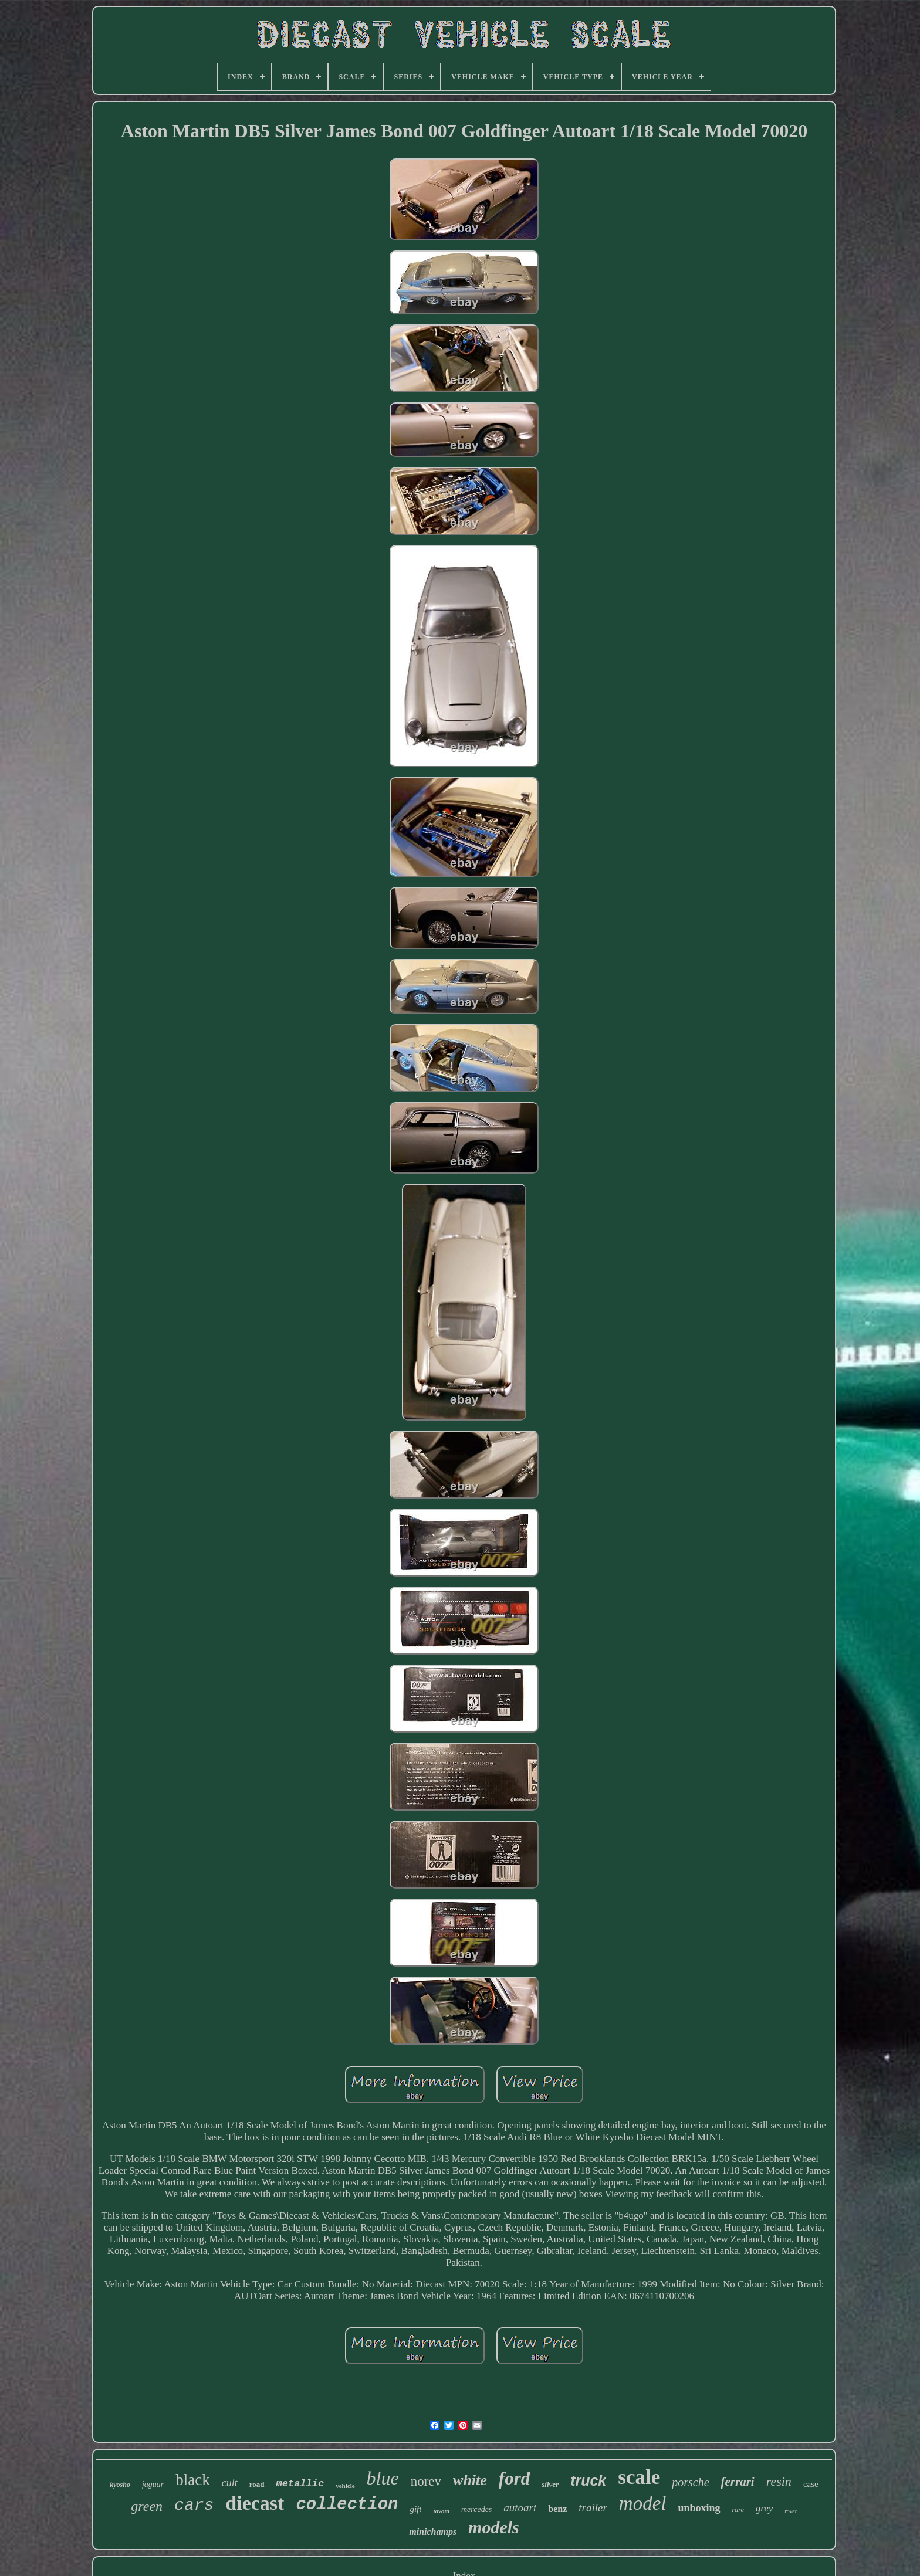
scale (639, 2477)
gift (415, 2509)
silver (550, 2484)
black (192, 2480)
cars (194, 2505)
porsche (690, 2482)
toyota (441, 2510)
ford (514, 2478)
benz (557, 2509)
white (470, 2480)
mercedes (476, 2509)
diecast (254, 2503)
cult (230, 2483)
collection (347, 2504)
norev (426, 2481)
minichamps (432, 2532)
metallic (300, 2483)
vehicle (345, 2485)
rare (738, 2510)
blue (383, 2478)
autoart (519, 2508)
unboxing (699, 2508)
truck (588, 2480)
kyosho (120, 2484)
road (257, 2484)
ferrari (738, 2482)
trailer (593, 2508)
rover (790, 2511)
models (493, 2527)
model (643, 2503)
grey (764, 2508)
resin (779, 2481)
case (810, 2484)
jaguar (153, 2484)
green (147, 2506)
